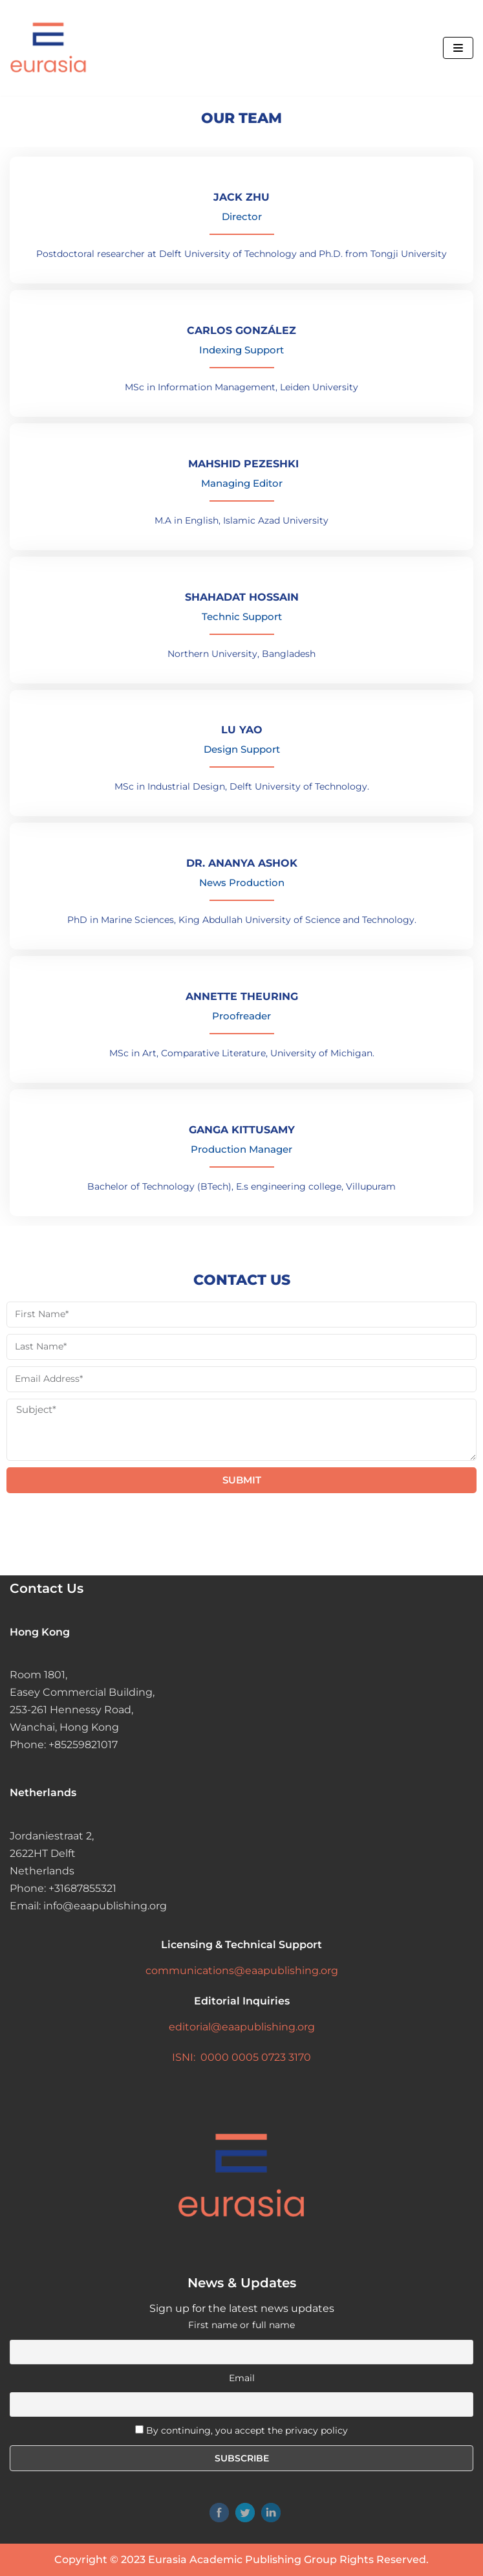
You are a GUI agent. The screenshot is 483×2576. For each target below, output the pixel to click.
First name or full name (241, 2325)
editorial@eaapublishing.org (242, 2027)
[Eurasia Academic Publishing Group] (48, 48)
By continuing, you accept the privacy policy (247, 2430)
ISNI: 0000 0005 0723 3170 (241, 2057)
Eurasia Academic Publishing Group (242, 2559)
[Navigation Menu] (458, 48)
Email (242, 2378)
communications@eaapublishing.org (241, 1970)
